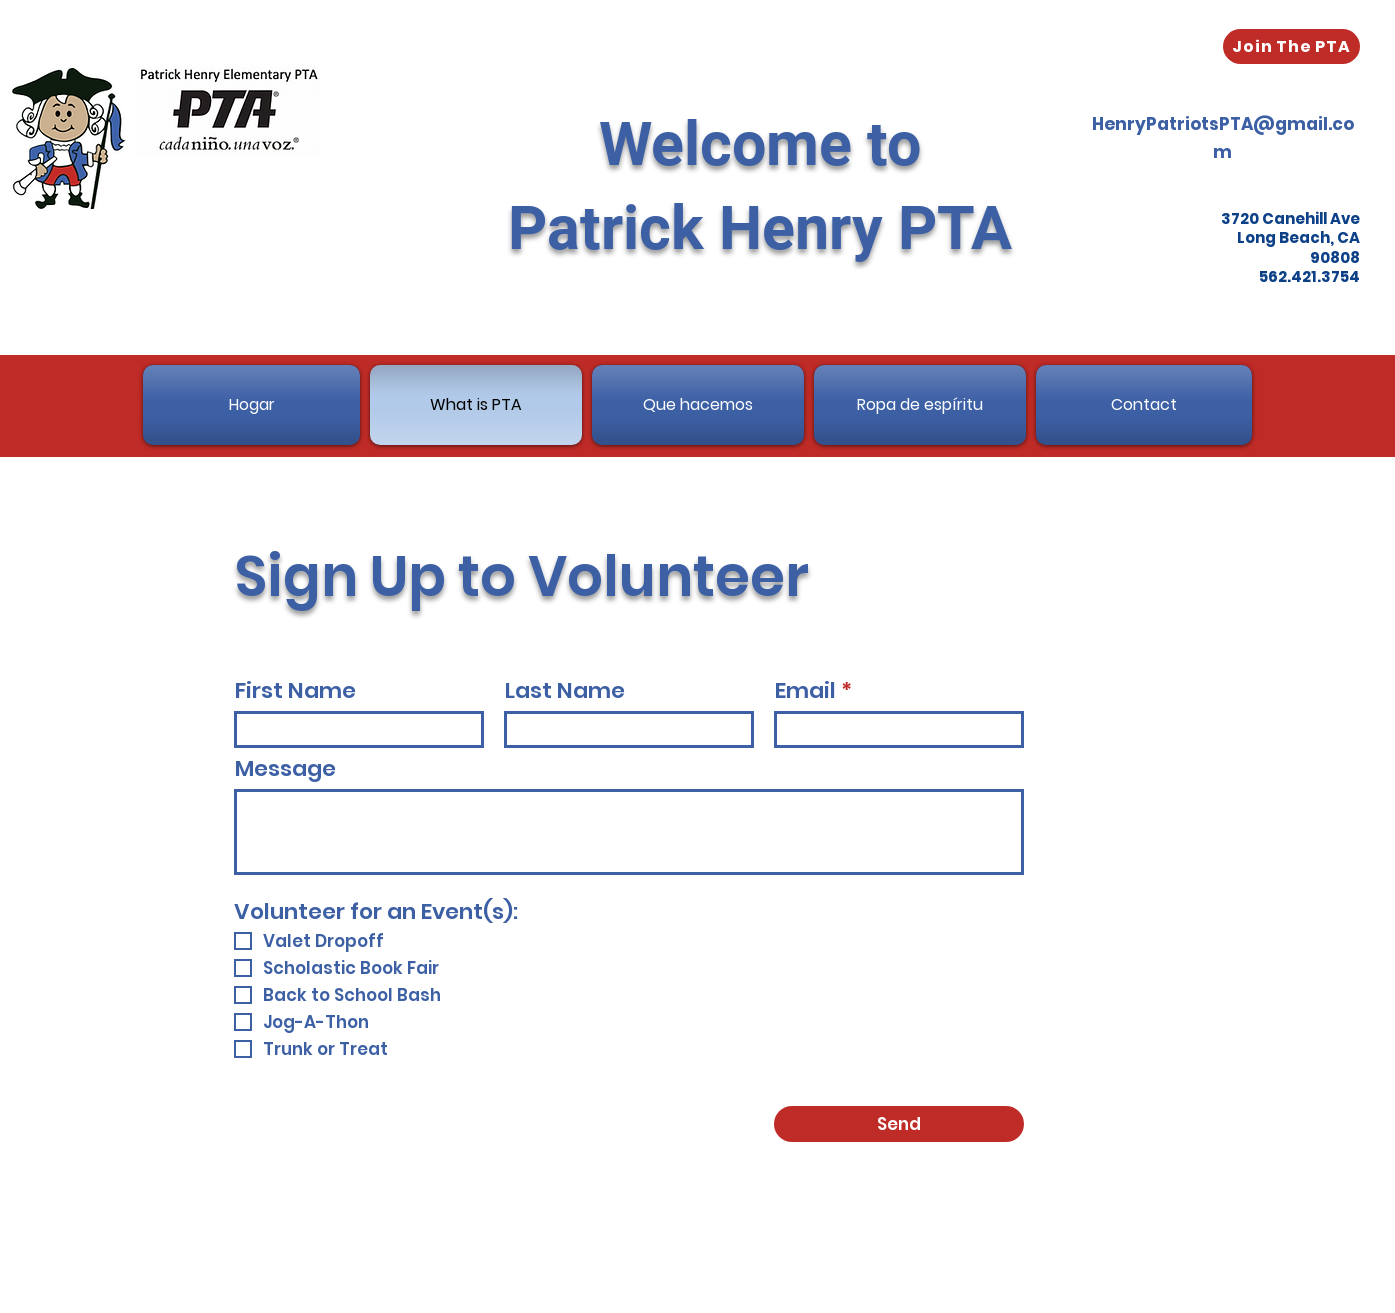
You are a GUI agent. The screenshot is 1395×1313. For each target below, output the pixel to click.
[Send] (899, 1124)
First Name (295, 691)
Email (805, 691)
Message (285, 769)
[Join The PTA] (1291, 46)
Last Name (565, 691)
